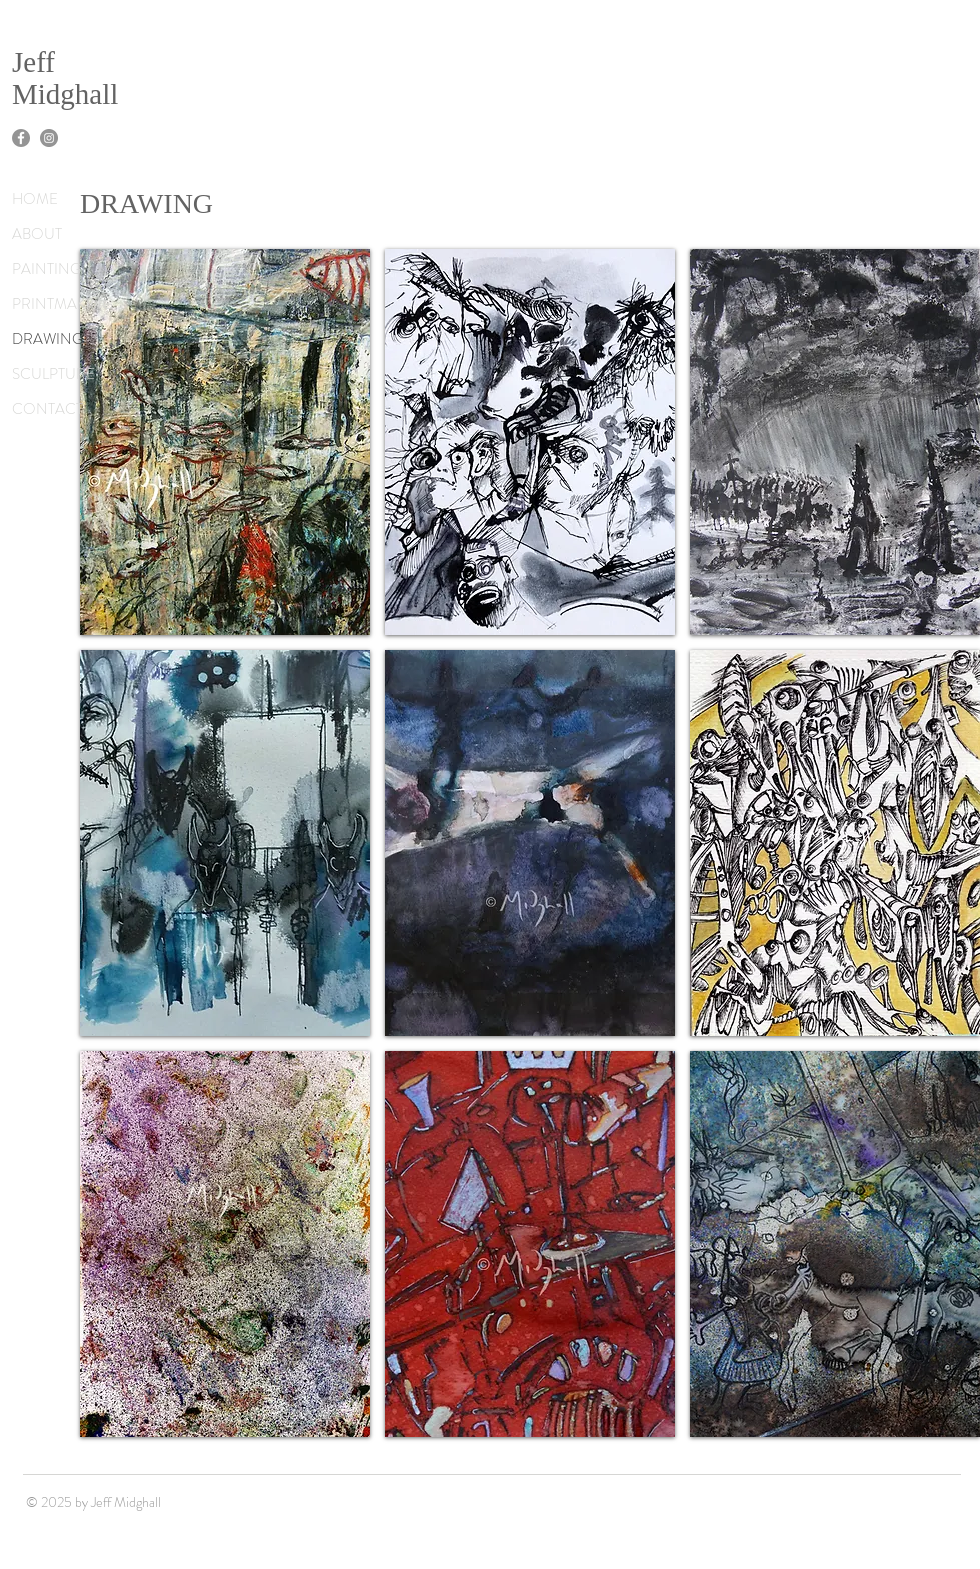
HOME (35, 199)
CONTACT (47, 409)
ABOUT (37, 234)
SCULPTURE (53, 374)
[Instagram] (49, 138)
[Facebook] (21, 138)
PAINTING (46, 269)
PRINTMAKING (62, 304)
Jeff (33, 62)
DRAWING (47, 339)
